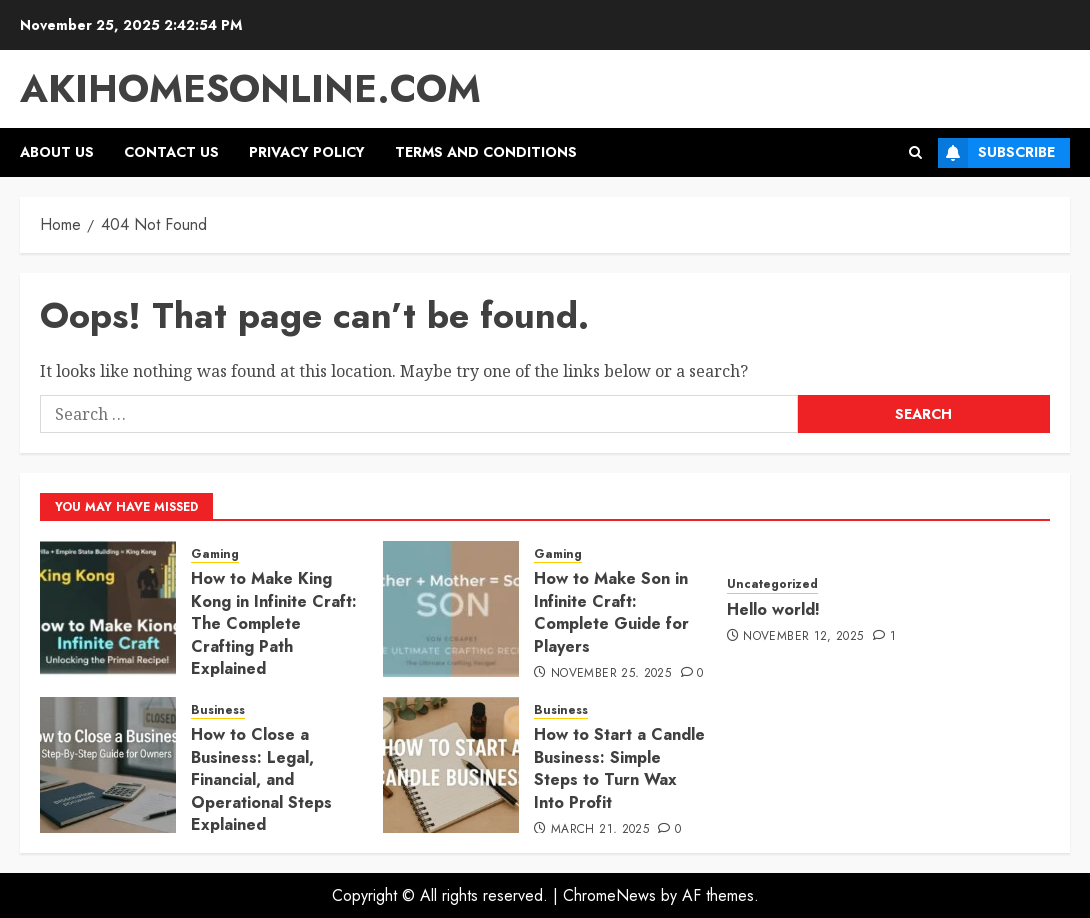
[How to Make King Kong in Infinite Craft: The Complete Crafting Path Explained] (108, 609)
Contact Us (171, 152)
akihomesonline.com (250, 88)
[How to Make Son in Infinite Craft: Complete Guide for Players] (451, 609)
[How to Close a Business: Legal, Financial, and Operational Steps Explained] (108, 765)
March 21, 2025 (600, 830)
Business (218, 710)
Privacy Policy (307, 152)
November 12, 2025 (803, 637)
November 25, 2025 (611, 674)
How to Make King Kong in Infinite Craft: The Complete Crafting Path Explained (274, 623)
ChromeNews (609, 895)
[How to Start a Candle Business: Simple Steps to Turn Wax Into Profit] (451, 765)
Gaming (215, 554)
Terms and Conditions (486, 152)
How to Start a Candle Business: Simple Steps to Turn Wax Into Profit (619, 768)
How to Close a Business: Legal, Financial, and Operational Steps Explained (261, 779)
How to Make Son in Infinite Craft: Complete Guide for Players (611, 612)
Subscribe (996, 153)
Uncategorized (772, 584)
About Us (57, 152)
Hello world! (773, 609)
